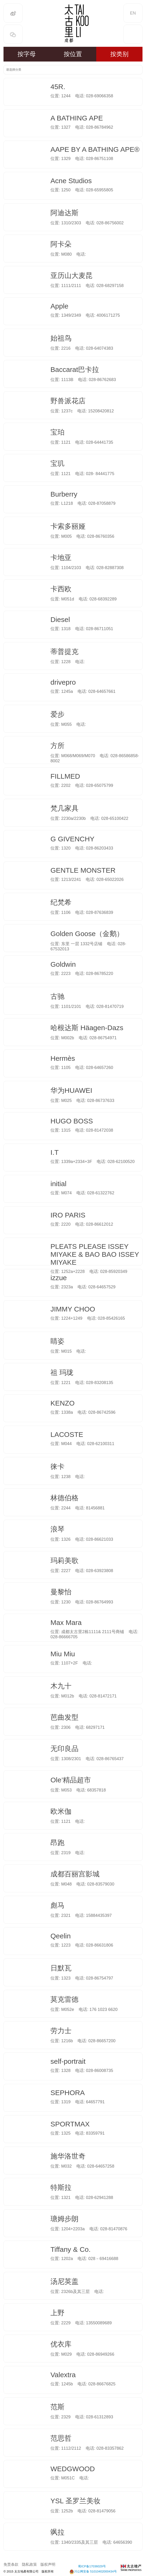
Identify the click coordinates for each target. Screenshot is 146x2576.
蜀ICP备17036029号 (92, 2566)
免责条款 (11, 2564)
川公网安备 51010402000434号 (93, 2571)
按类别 (119, 54)
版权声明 (47, 2564)
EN (133, 13)
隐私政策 (29, 2564)
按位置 (73, 54)
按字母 (27, 54)
